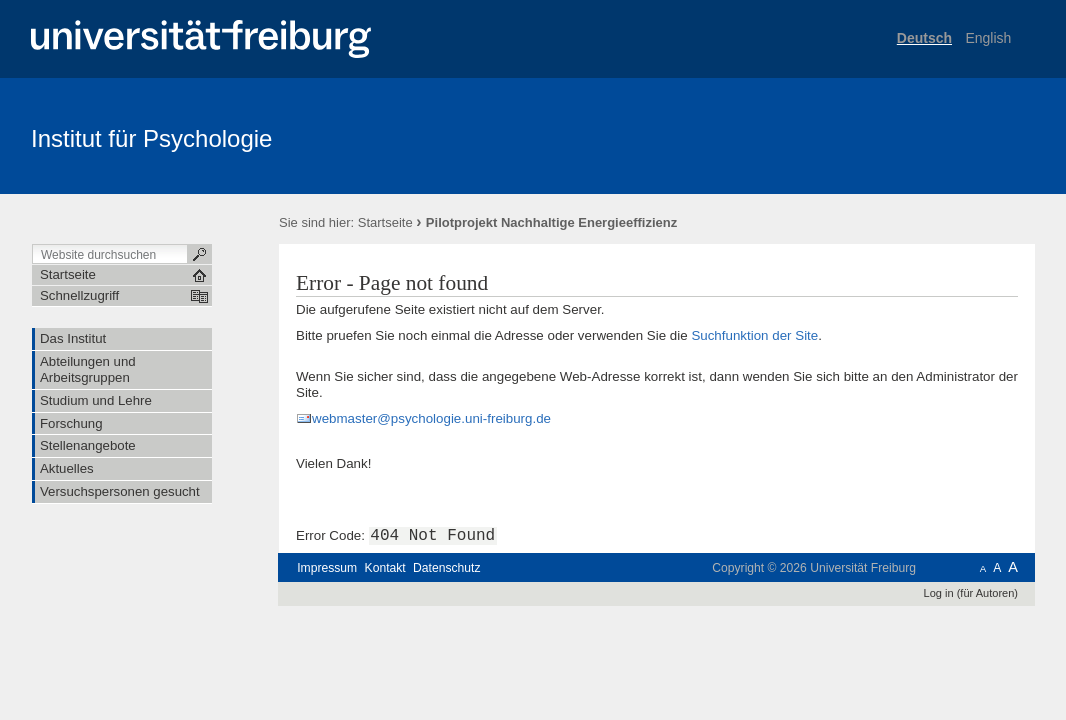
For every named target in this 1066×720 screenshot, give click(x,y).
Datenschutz (446, 568)
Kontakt (385, 568)
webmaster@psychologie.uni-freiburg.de (431, 418)
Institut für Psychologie (151, 138)
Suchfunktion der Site (754, 335)
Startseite (385, 222)
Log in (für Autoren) (971, 593)
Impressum (327, 568)
